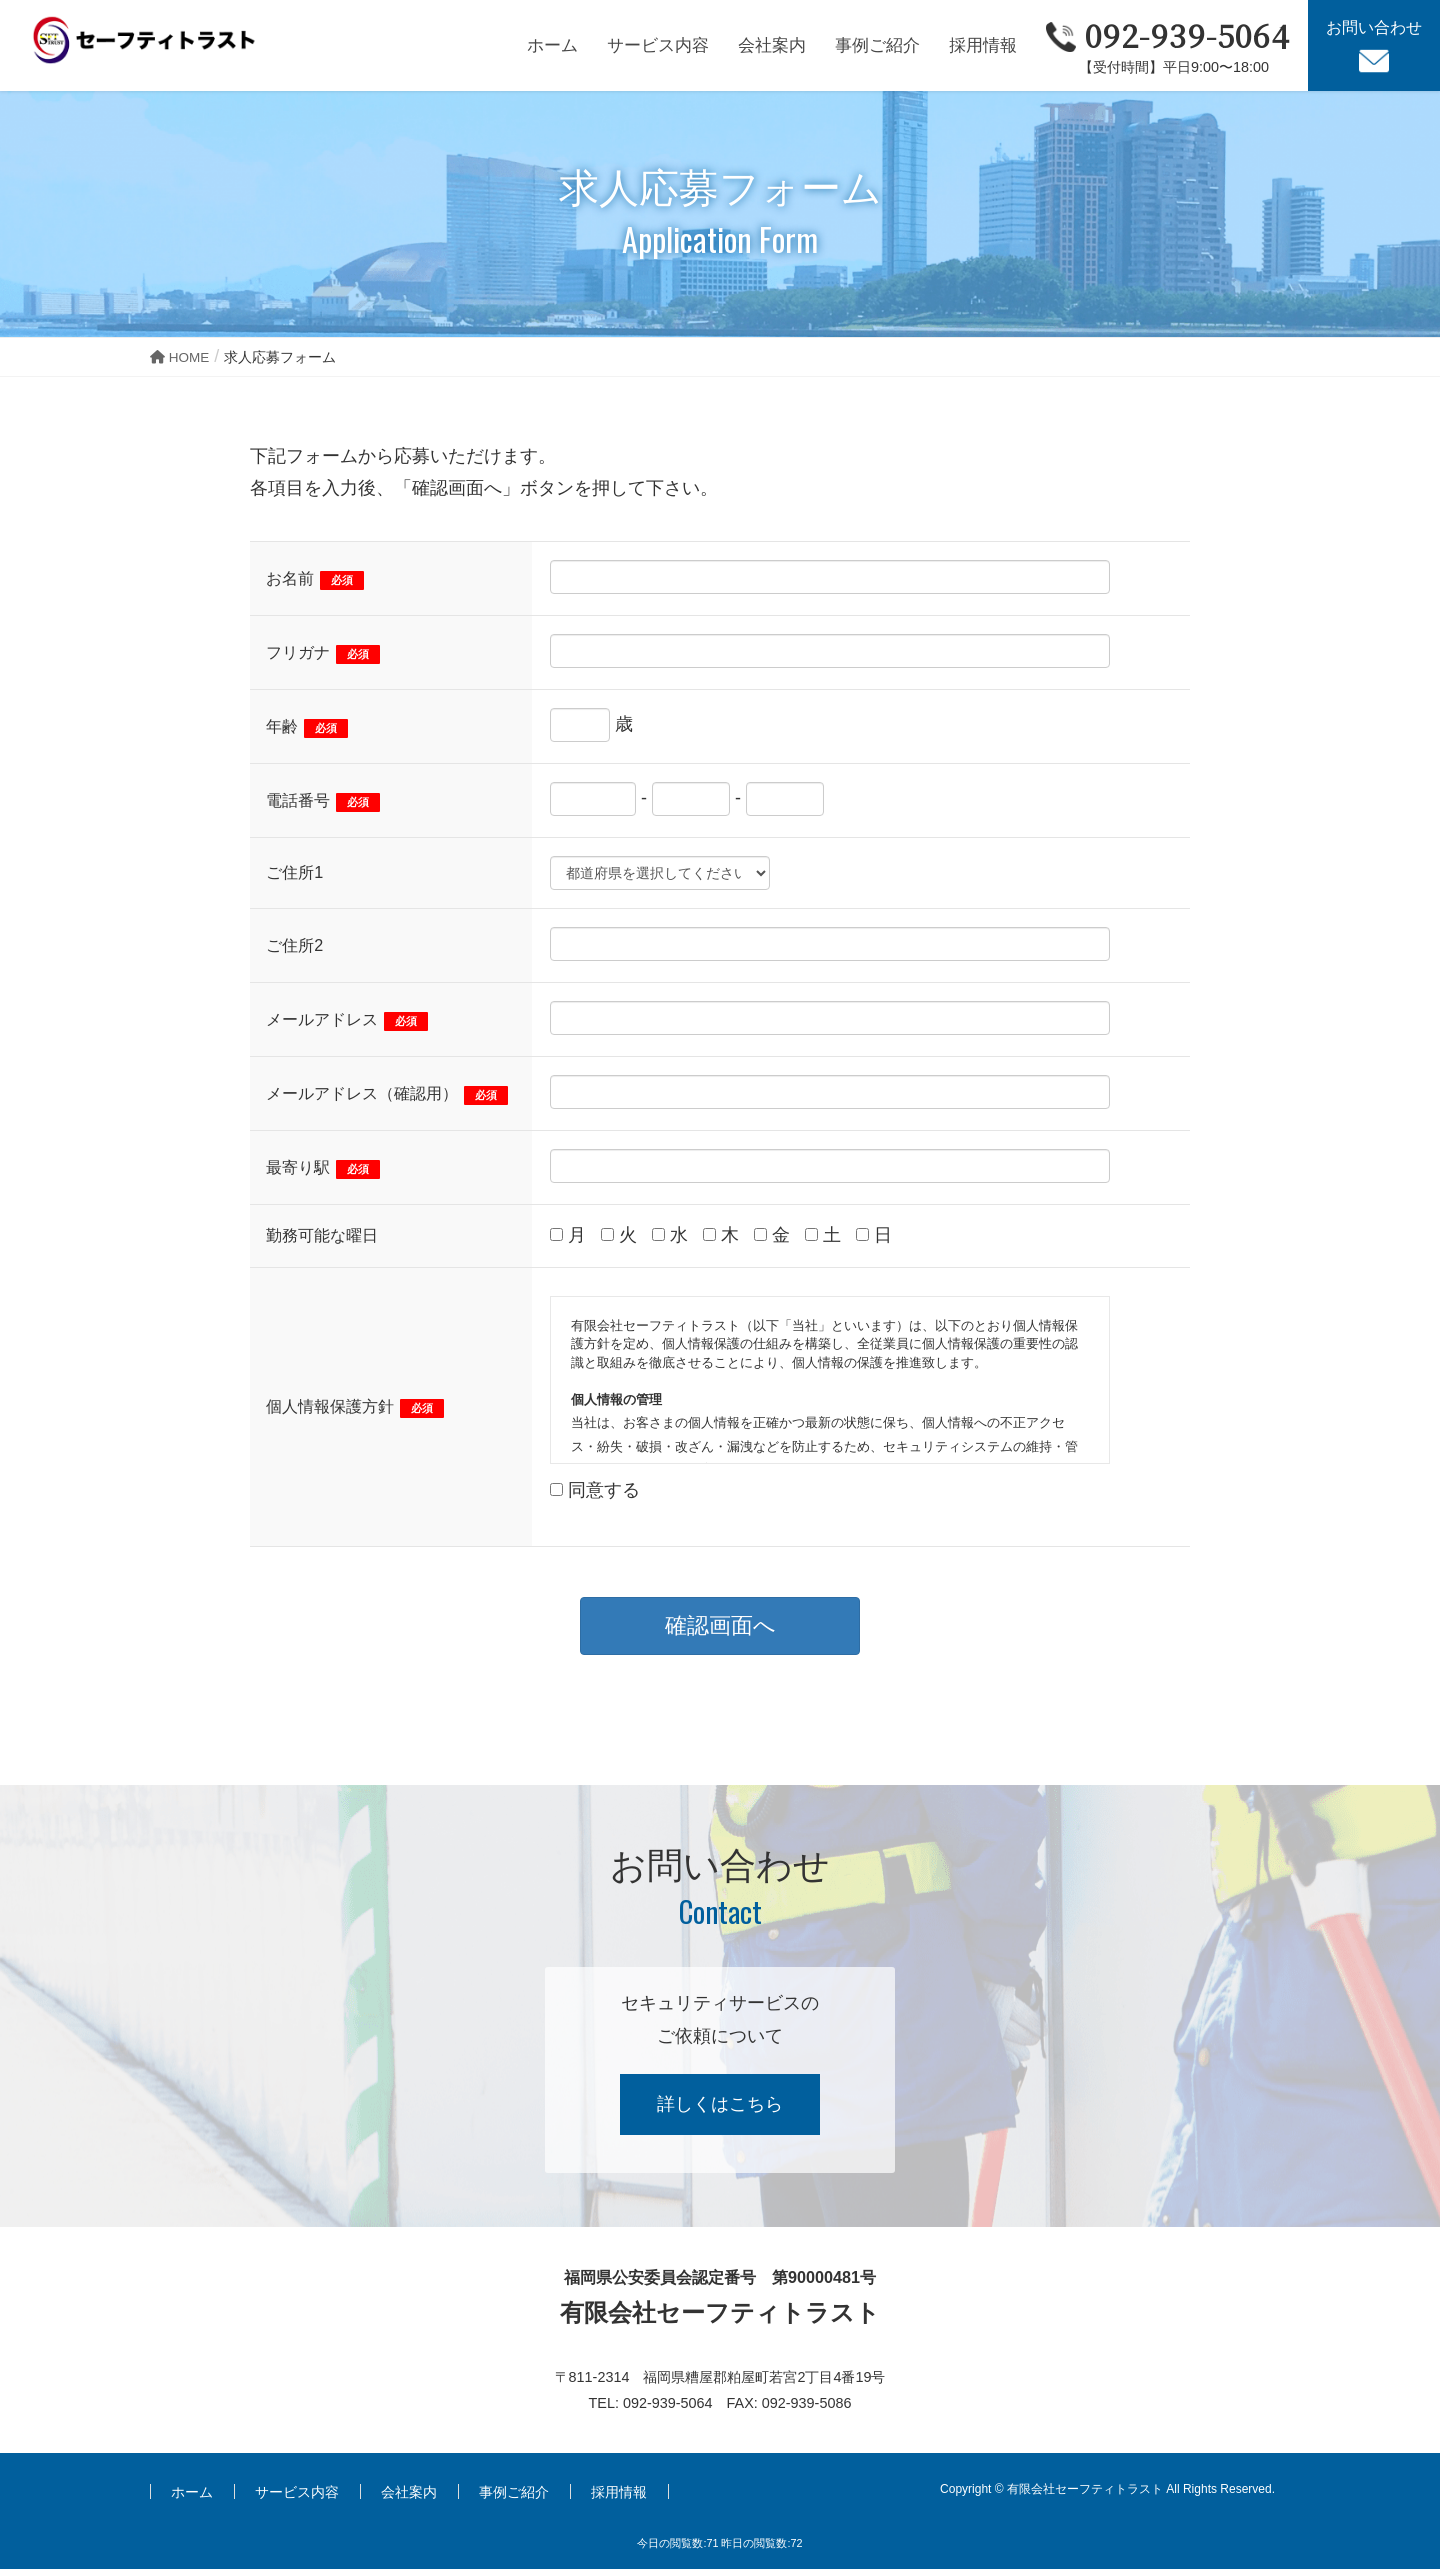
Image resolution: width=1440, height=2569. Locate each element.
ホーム (192, 2492)
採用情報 (619, 2492)
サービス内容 (297, 2492)
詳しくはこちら (720, 2104)
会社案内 (409, 2492)
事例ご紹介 (514, 2492)
